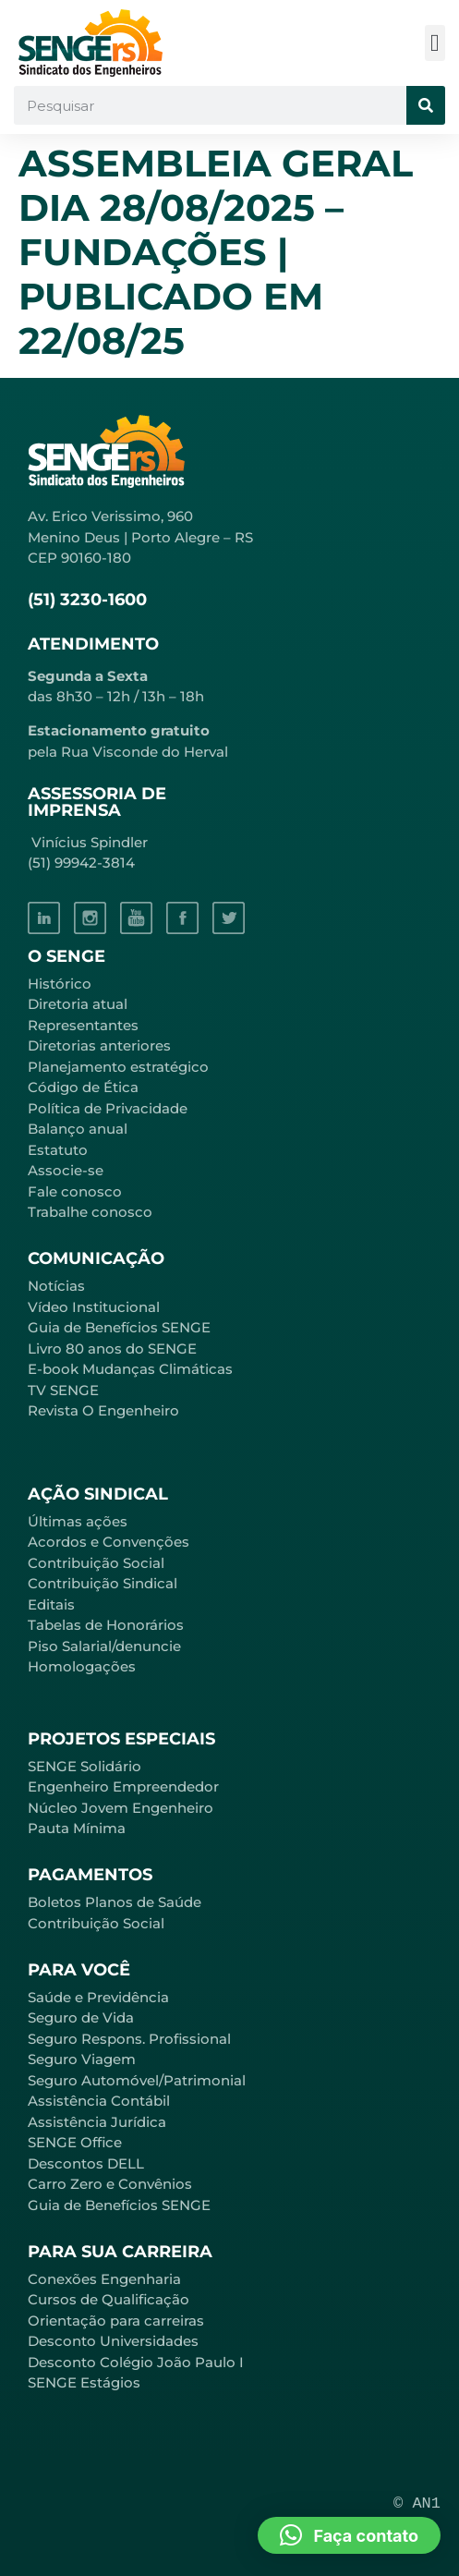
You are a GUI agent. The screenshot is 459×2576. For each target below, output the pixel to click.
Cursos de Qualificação (108, 2299)
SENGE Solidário (84, 1766)
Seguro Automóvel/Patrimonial (137, 2080)
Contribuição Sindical (102, 1583)
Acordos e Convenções (108, 1541)
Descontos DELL (86, 2163)
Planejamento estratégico (118, 1066)
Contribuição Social (96, 1563)
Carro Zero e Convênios (110, 2184)
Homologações (82, 1666)
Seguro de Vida (81, 2017)
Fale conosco (75, 1191)
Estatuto (58, 1150)
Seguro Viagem (82, 2059)
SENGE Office (75, 2142)
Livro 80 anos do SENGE (112, 1348)
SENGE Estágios (84, 2382)
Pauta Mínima (77, 1828)
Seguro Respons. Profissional (129, 2038)
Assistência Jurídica (97, 2122)
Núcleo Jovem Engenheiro (120, 1808)
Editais (51, 1604)
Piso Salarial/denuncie (104, 1646)
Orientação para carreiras (116, 2320)
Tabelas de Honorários (106, 1625)
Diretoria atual (77, 1004)
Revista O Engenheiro (103, 1410)
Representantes (83, 1025)
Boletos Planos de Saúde (114, 1902)
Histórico (59, 983)
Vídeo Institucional (94, 1307)
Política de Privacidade (107, 1108)
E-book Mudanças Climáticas (130, 1369)
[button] (435, 43)
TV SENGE (63, 1390)
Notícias (56, 1285)
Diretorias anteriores (99, 1045)
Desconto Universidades (113, 2341)
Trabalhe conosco (90, 1212)
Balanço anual (77, 1128)
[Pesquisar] (425, 105)
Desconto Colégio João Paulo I (136, 2362)
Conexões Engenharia (104, 2279)
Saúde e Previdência (98, 1997)
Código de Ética (83, 1087)
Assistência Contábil (99, 2100)
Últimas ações (77, 1521)
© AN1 (417, 2503)
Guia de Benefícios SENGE (119, 2205)
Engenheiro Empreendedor (123, 1786)
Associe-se (65, 1170)
